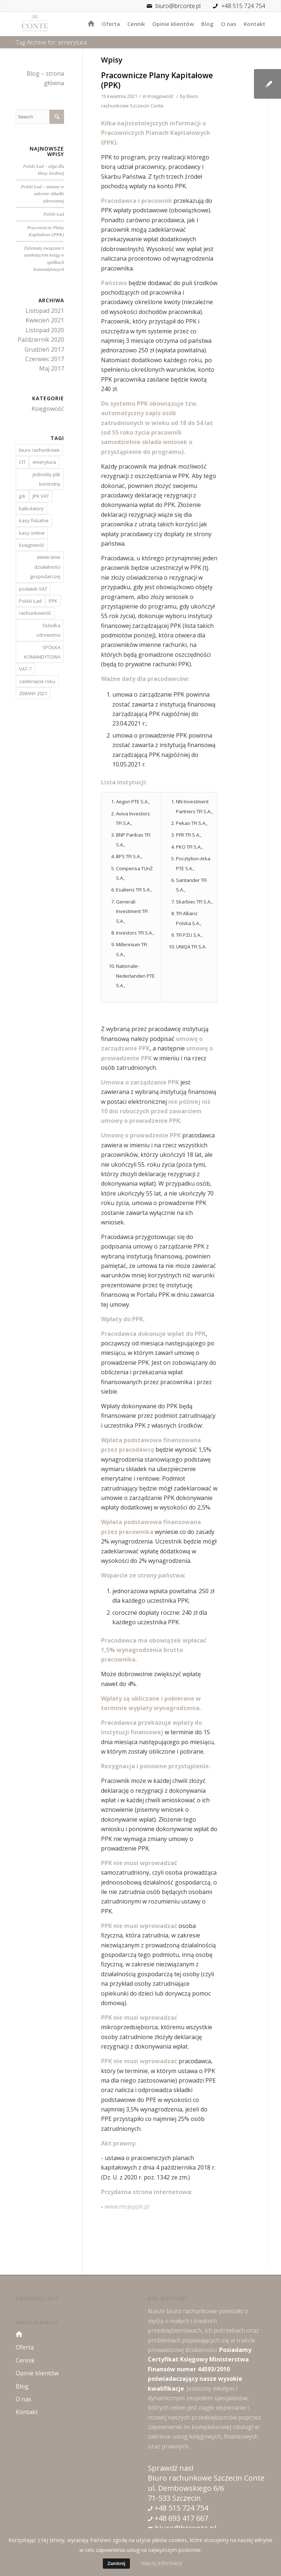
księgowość (31, 545)
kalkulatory (31, 508)
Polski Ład (54, 214)
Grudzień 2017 (44, 349)
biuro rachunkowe (39, 450)
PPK (53, 601)
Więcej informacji (161, 2563)
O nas (23, 2399)
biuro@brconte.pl (172, 6)
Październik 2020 (41, 340)
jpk (22, 496)
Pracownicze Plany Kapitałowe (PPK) (157, 80)
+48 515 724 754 (243, 6)
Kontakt (27, 2412)
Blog (22, 2386)
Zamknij (116, 2563)
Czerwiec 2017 (44, 359)
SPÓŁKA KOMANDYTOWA (42, 652)
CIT (22, 462)
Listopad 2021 (45, 311)
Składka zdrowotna (48, 630)
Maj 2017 (51, 368)
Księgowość (160, 96)
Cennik (25, 2360)
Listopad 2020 (45, 330)
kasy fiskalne (34, 520)
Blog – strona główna (45, 78)
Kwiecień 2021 (45, 320)
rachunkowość (35, 613)
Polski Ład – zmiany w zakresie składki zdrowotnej (42, 194)
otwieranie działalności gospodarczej (45, 567)
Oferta (25, 2347)
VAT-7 (25, 669)
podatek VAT (33, 589)
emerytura (44, 462)
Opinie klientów (37, 2373)
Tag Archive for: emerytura (51, 42)
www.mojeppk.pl (127, 2206)
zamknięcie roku (37, 681)
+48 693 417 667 (180, 2518)
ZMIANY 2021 (33, 693)
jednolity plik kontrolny (46, 479)
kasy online (32, 533)
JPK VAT (41, 496)
